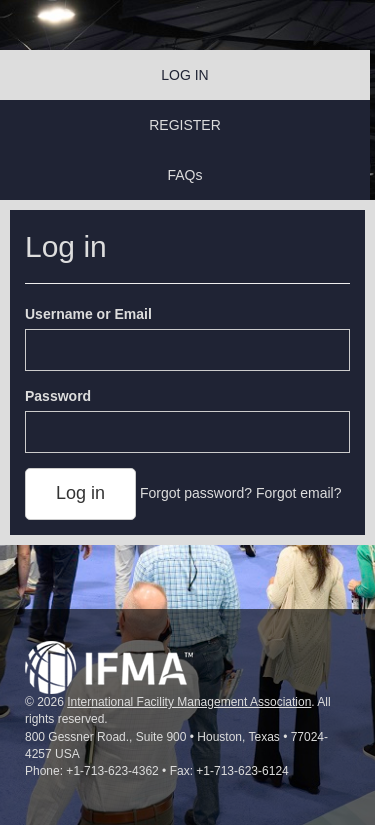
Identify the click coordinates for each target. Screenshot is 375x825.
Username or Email (88, 314)
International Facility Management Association (189, 702)
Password (58, 396)
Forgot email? (299, 493)
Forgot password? (196, 493)
